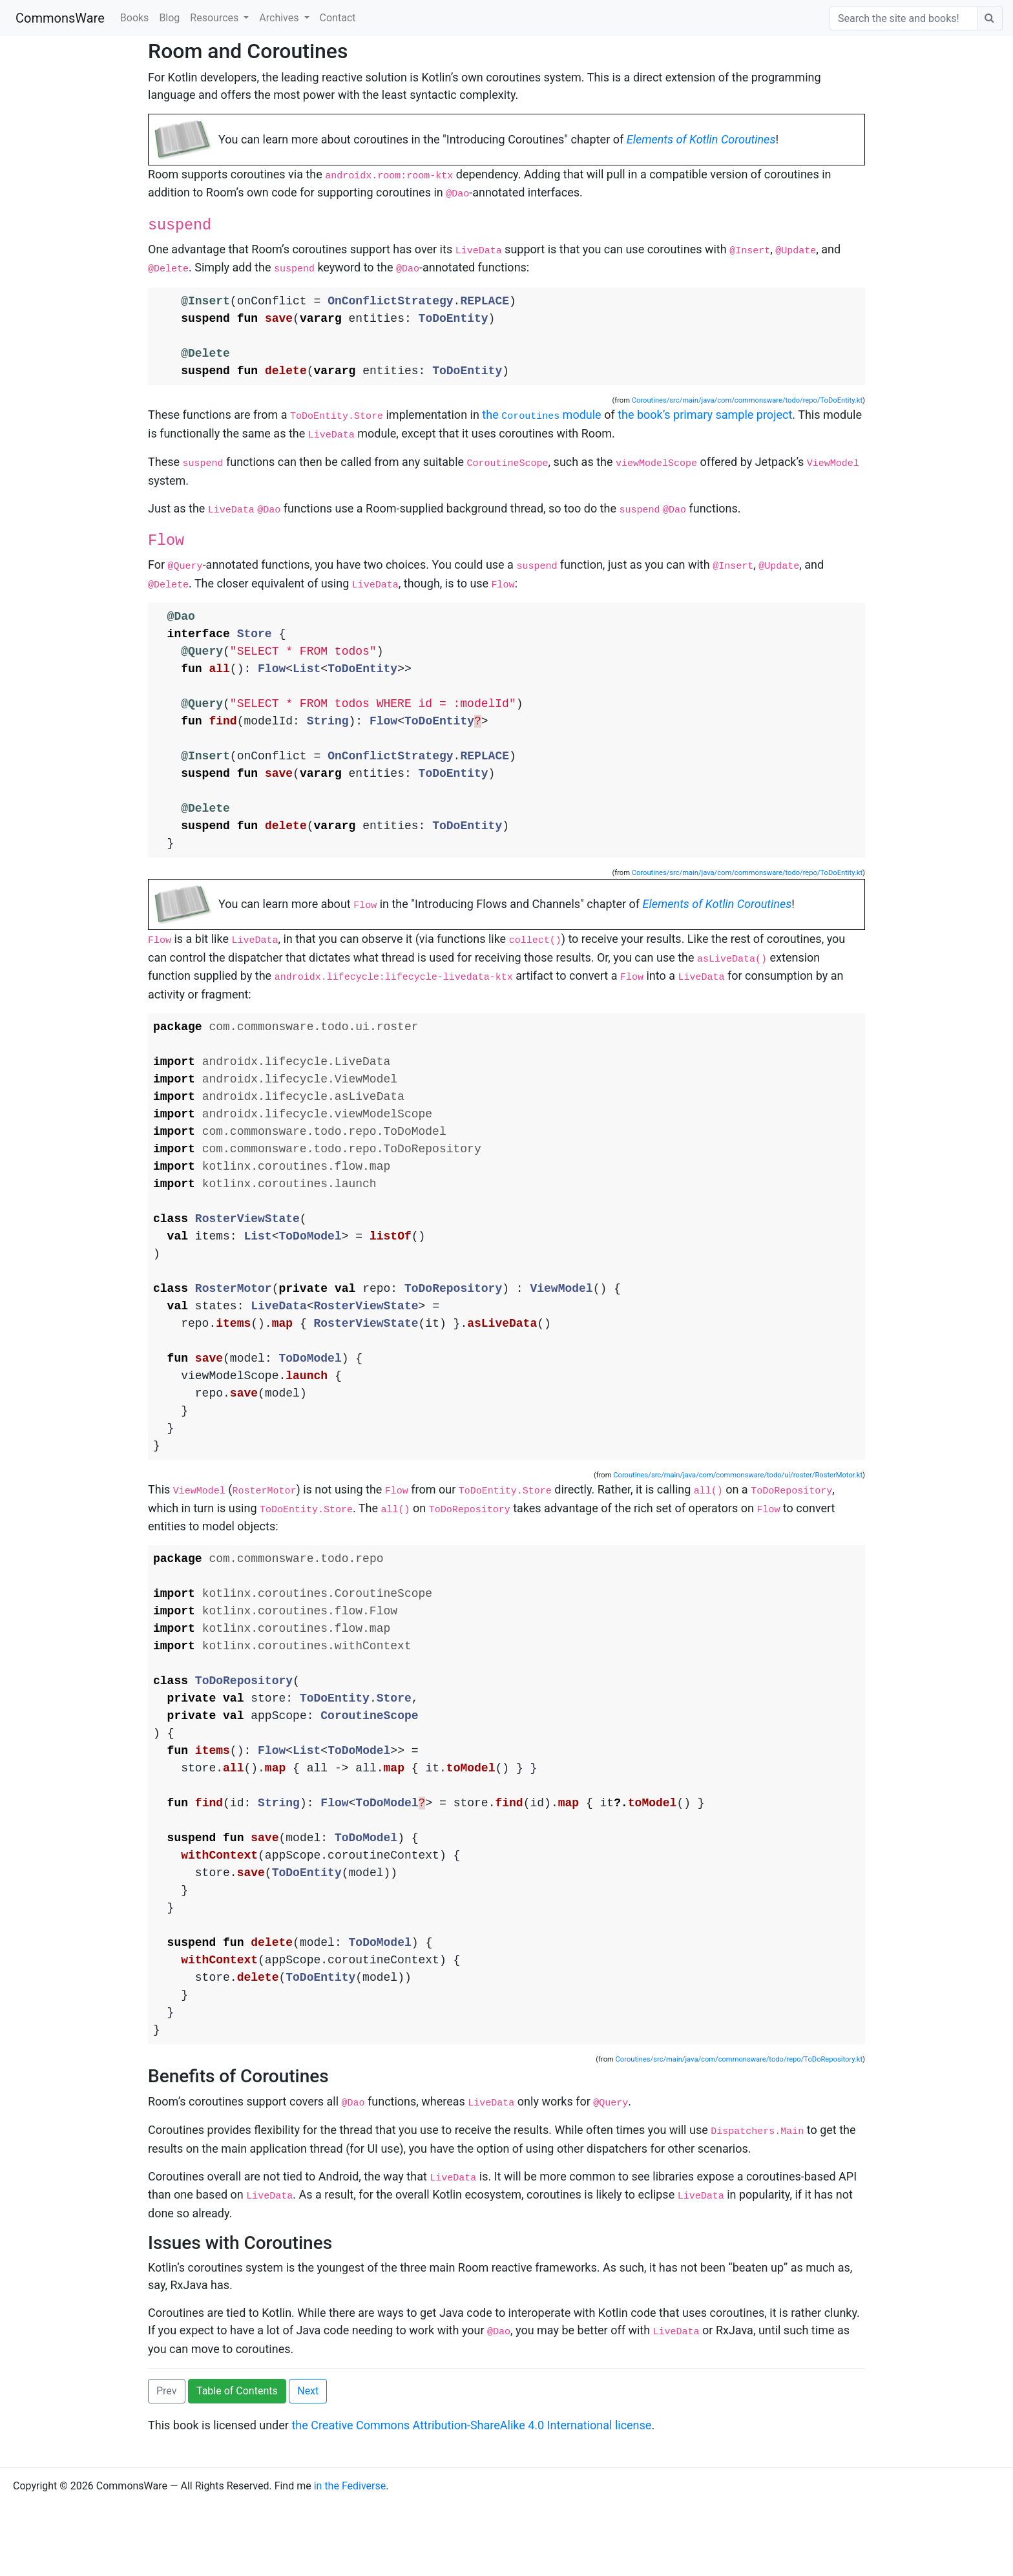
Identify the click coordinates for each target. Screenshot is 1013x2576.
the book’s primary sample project (705, 416)
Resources (215, 18)
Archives (280, 18)
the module (541, 416)
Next (308, 2462)
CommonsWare (60, 18)
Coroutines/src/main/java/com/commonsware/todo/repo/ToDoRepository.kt (739, 2136)
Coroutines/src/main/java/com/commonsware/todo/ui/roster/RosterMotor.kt (737, 1517)
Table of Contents (237, 2462)
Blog (169, 18)
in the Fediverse (350, 2557)
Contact (338, 18)
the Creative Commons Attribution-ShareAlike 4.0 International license (471, 2497)
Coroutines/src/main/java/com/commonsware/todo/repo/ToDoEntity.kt (747, 401)
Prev (166, 2462)
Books (134, 18)
